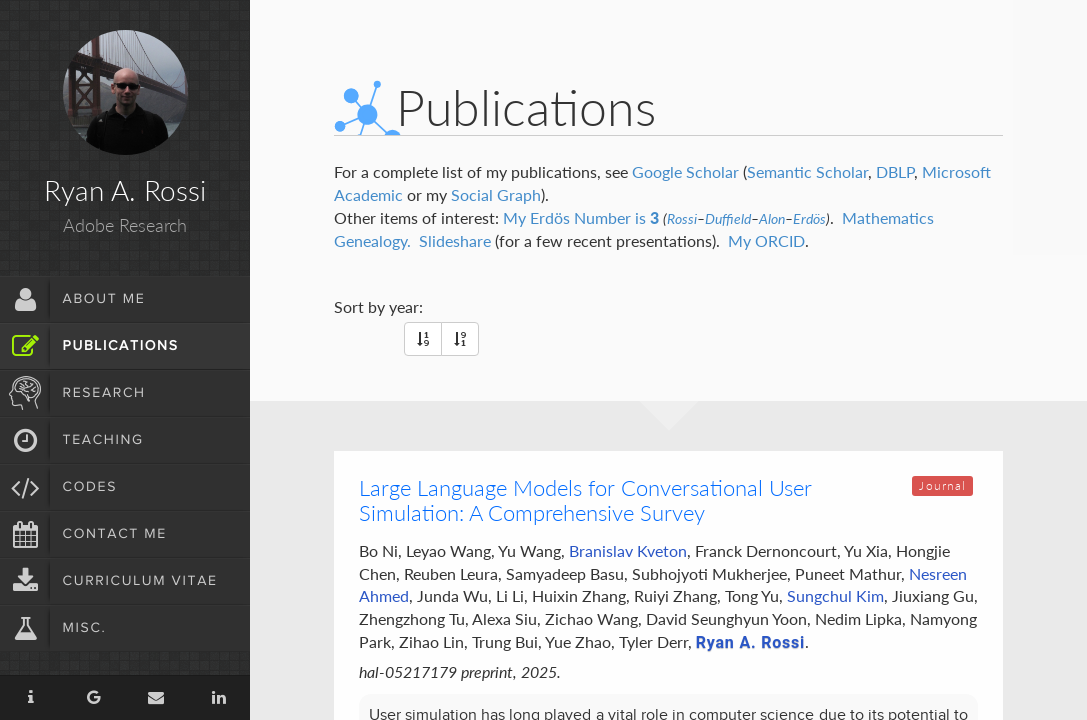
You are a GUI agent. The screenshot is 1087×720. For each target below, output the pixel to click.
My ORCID (766, 240)
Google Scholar (685, 171)
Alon (772, 219)
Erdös (809, 219)
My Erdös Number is (581, 217)
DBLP (895, 171)
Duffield (728, 219)
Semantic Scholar (807, 171)
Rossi (682, 219)
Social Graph (496, 194)
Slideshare (455, 240)
